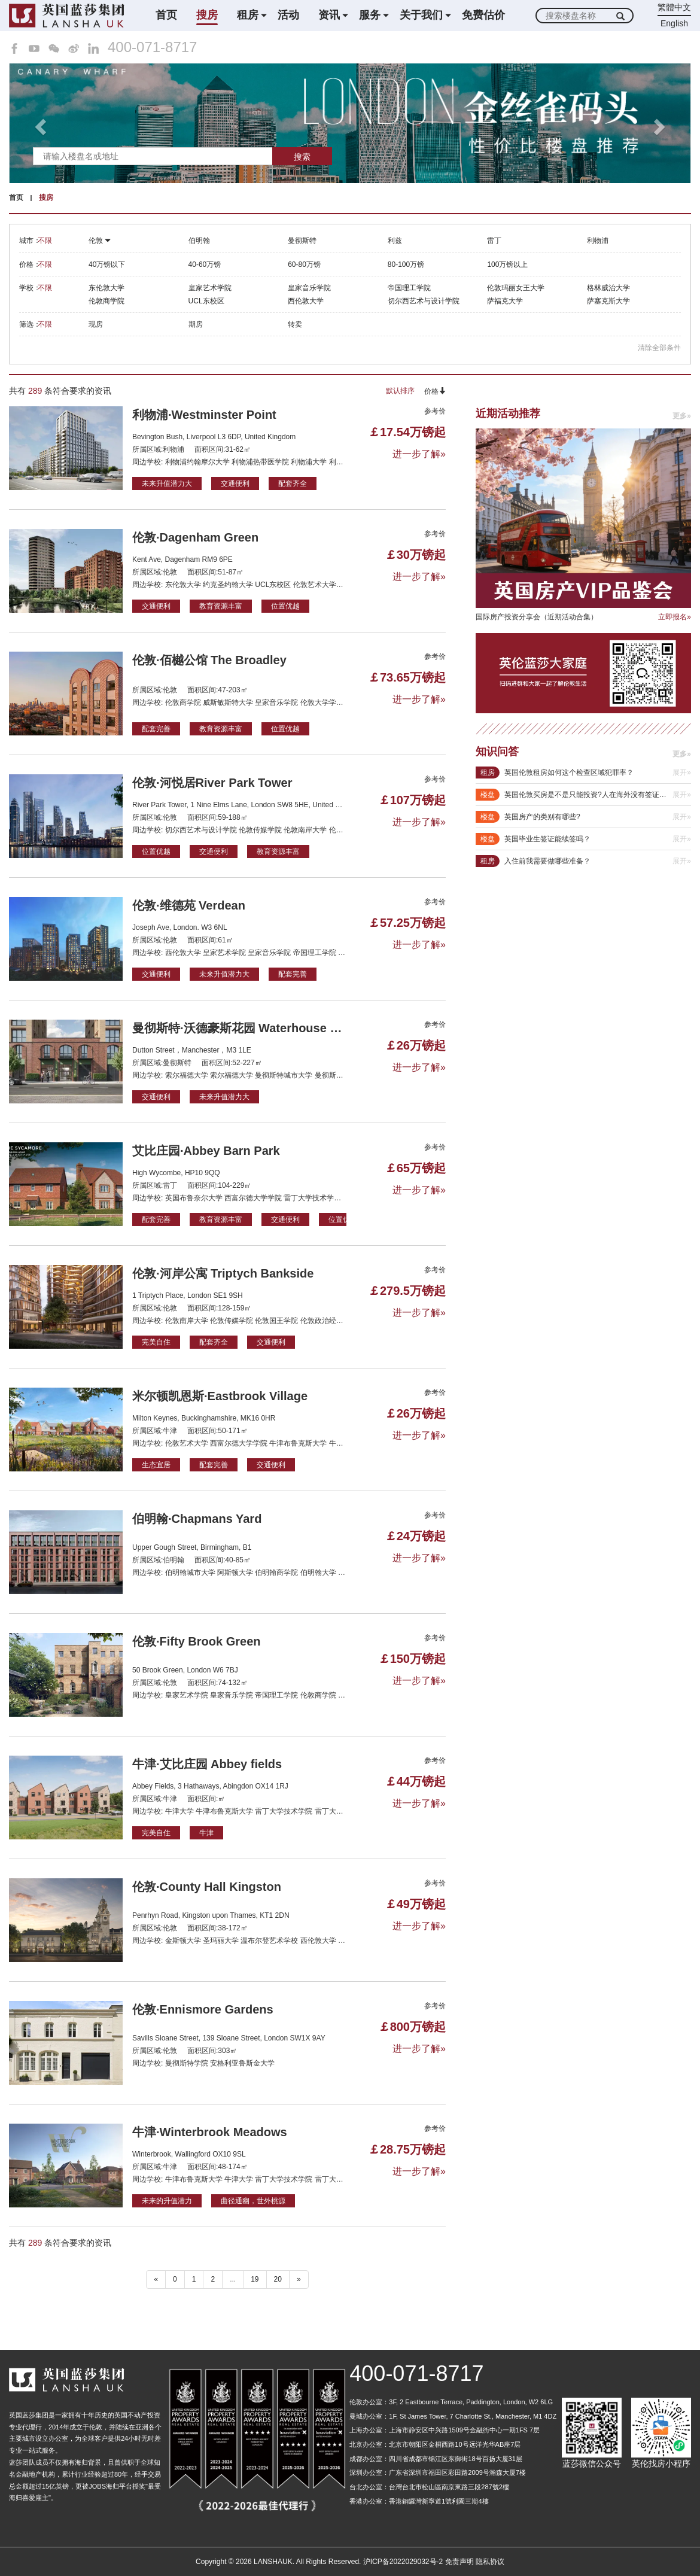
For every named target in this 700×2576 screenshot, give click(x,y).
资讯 (329, 15)
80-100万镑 (406, 264)
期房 (195, 324)
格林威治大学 (608, 288)
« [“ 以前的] (156, 2279)
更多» (681, 416)
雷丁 (494, 240)
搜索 (302, 157)
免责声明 (459, 2561)
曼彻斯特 (302, 240)
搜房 (207, 15)
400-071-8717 (152, 47)
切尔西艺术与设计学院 (423, 301)
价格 (435, 391)
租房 (247, 15)
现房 (96, 324)
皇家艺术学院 (210, 288)
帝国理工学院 (409, 288)
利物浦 (597, 240)
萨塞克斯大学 (608, 301)
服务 (370, 15)
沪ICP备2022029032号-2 (403, 2561)
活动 (288, 15)
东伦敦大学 (106, 288)
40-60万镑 (204, 264)
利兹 (395, 240)
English (674, 23)
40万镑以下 (107, 264)
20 (278, 2279)
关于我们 (421, 15)
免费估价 (483, 15)
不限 (45, 240)
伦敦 (100, 240)
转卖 (295, 324)
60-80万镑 (304, 264)
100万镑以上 (507, 264)
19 (254, 2279)
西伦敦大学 (306, 301)
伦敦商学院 (106, 301)
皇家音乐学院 (309, 288)
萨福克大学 (505, 301)
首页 (166, 15)
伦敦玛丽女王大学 (515, 288)
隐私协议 (490, 2561)
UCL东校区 (206, 301)
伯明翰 (199, 240)
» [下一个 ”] (299, 2279)
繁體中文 (674, 7)
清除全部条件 (659, 347)
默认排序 (400, 390)
